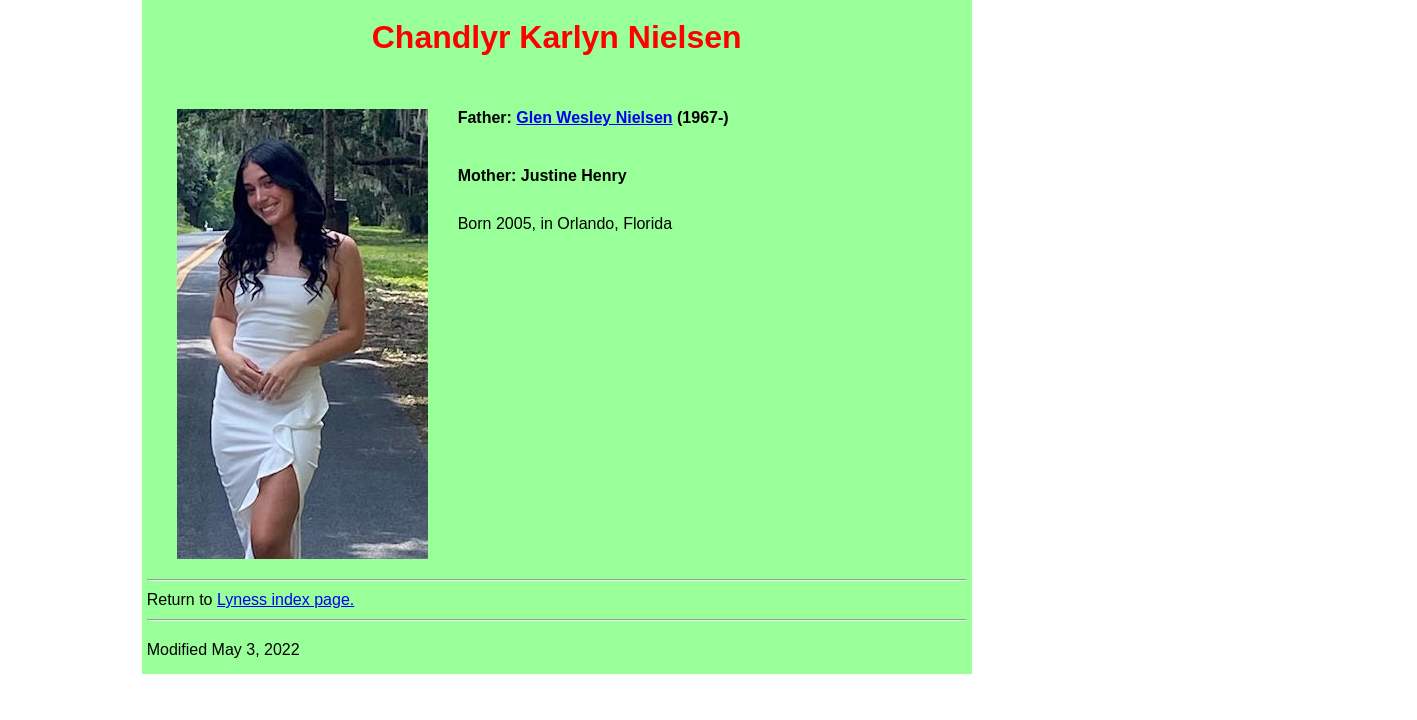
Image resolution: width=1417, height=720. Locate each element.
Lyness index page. (285, 599)
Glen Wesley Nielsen (594, 117)
